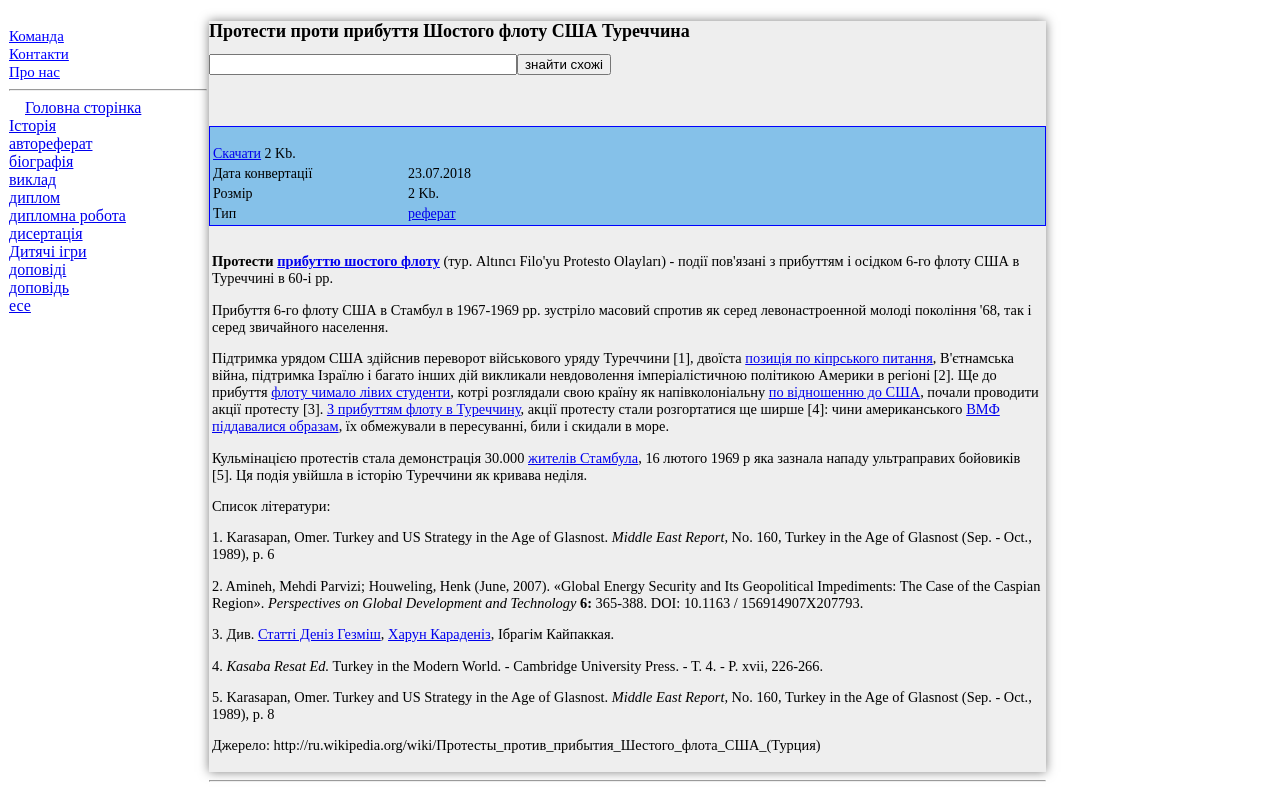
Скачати (237, 153)
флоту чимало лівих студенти (360, 392)
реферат (432, 213)
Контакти (39, 54)
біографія (41, 161)
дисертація (46, 233)
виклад (32, 179)
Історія (32, 125)
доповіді (37, 269)
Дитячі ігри (48, 251)
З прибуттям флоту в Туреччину (424, 409)
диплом (34, 197)
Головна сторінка (83, 107)
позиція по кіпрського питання (839, 358)
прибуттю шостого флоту (358, 261)
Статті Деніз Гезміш (319, 634)
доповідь (39, 287)
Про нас (34, 72)
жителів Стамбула (583, 458)
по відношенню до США (844, 392)
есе (20, 305)
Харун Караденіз (439, 634)
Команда (36, 36)
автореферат (50, 143)
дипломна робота (67, 215)
